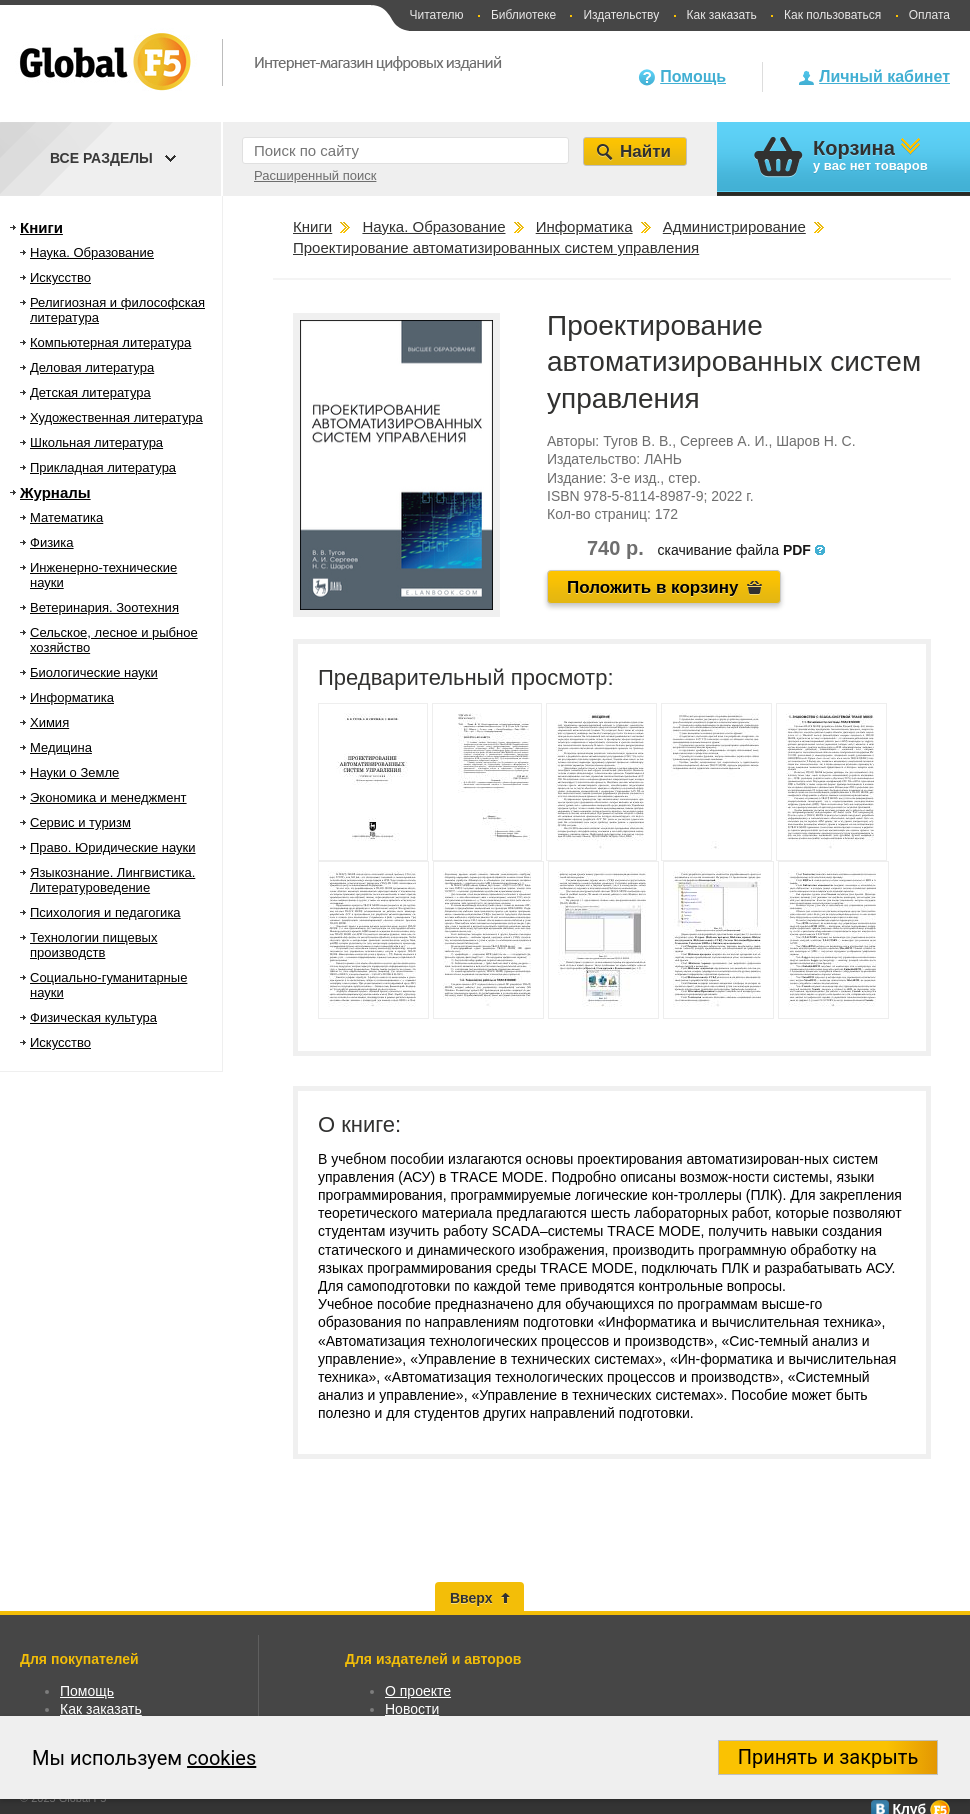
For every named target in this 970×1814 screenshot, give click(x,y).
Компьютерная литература (110, 342)
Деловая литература (92, 367)
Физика (52, 542)
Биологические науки (94, 672)
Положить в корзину (653, 587)
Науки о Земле (74, 772)
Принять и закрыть (828, 1757)
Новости (412, 1709)
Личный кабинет (884, 76)
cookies (221, 1758)
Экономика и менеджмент (108, 797)
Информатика (72, 697)
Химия (49, 722)
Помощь (693, 76)
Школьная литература (96, 442)
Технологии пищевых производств (93, 945)
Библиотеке (523, 15)
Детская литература (90, 392)
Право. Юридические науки (113, 847)
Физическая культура (93, 1017)
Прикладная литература (103, 467)
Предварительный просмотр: (466, 677)
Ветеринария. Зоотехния (104, 607)
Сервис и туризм (80, 822)
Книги (41, 227)
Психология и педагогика (105, 912)
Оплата (929, 15)
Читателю (436, 15)
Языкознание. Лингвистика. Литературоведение (112, 880)
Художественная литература (116, 417)
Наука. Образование (92, 252)
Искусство (60, 277)
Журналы (55, 492)
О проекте (418, 1691)
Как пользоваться (832, 15)
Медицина (61, 747)
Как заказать (722, 15)
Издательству (621, 15)
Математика (66, 517)
